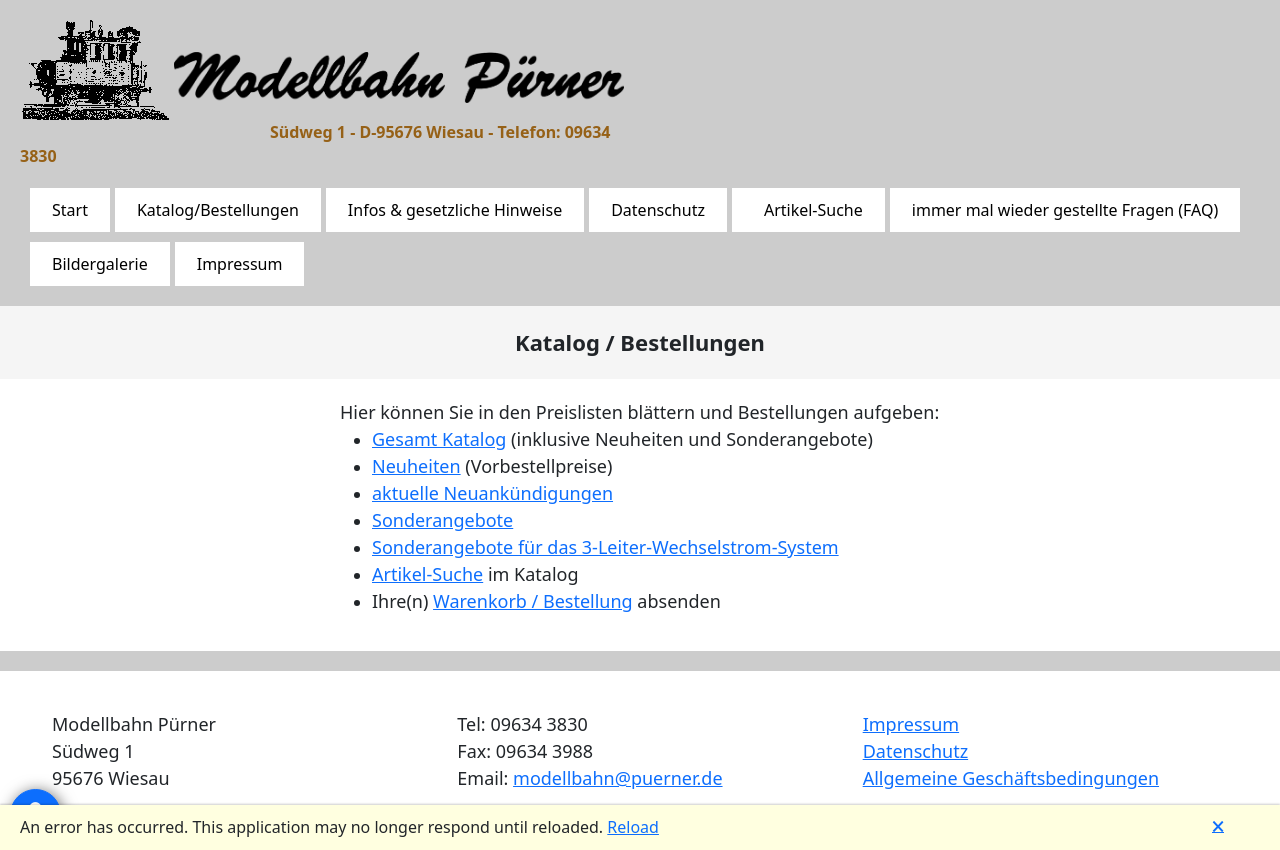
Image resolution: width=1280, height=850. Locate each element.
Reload (633, 827)
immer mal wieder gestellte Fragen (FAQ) (1065, 210)
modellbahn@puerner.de (617, 778)
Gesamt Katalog (439, 439)
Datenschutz (658, 210)
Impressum (240, 264)
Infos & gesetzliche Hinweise (455, 210)
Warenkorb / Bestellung (533, 601)
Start (70, 210)
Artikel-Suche (813, 210)
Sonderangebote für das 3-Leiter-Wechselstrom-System (605, 547)
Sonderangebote (442, 520)
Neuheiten (416, 466)
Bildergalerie (100, 264)
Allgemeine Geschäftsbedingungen (1011, 778)
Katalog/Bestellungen (218, 210)
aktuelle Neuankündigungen (492, 493)
